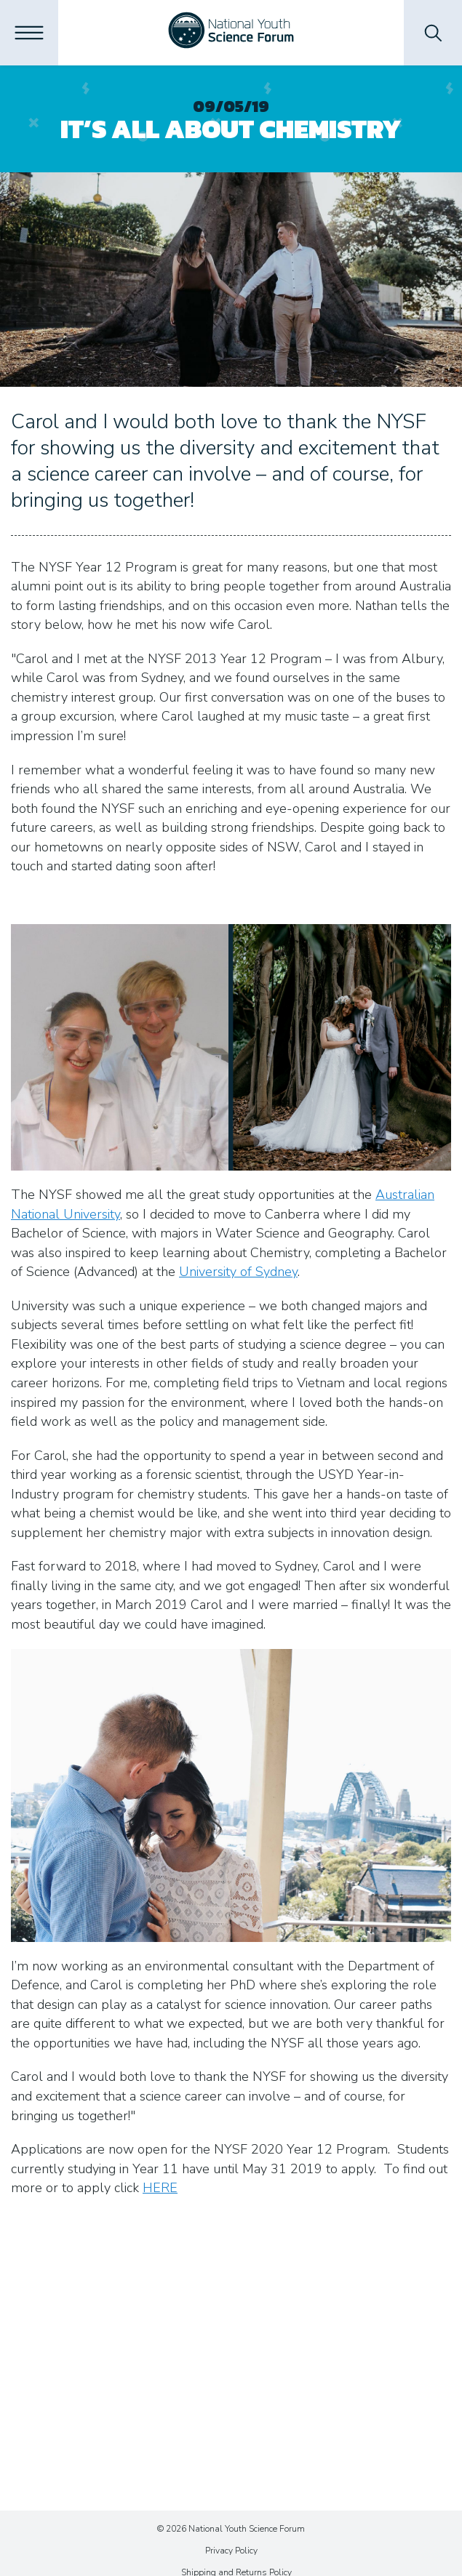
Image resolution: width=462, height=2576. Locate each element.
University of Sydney (238, 1271)
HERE (160, 2187)
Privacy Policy (231, 2550)
